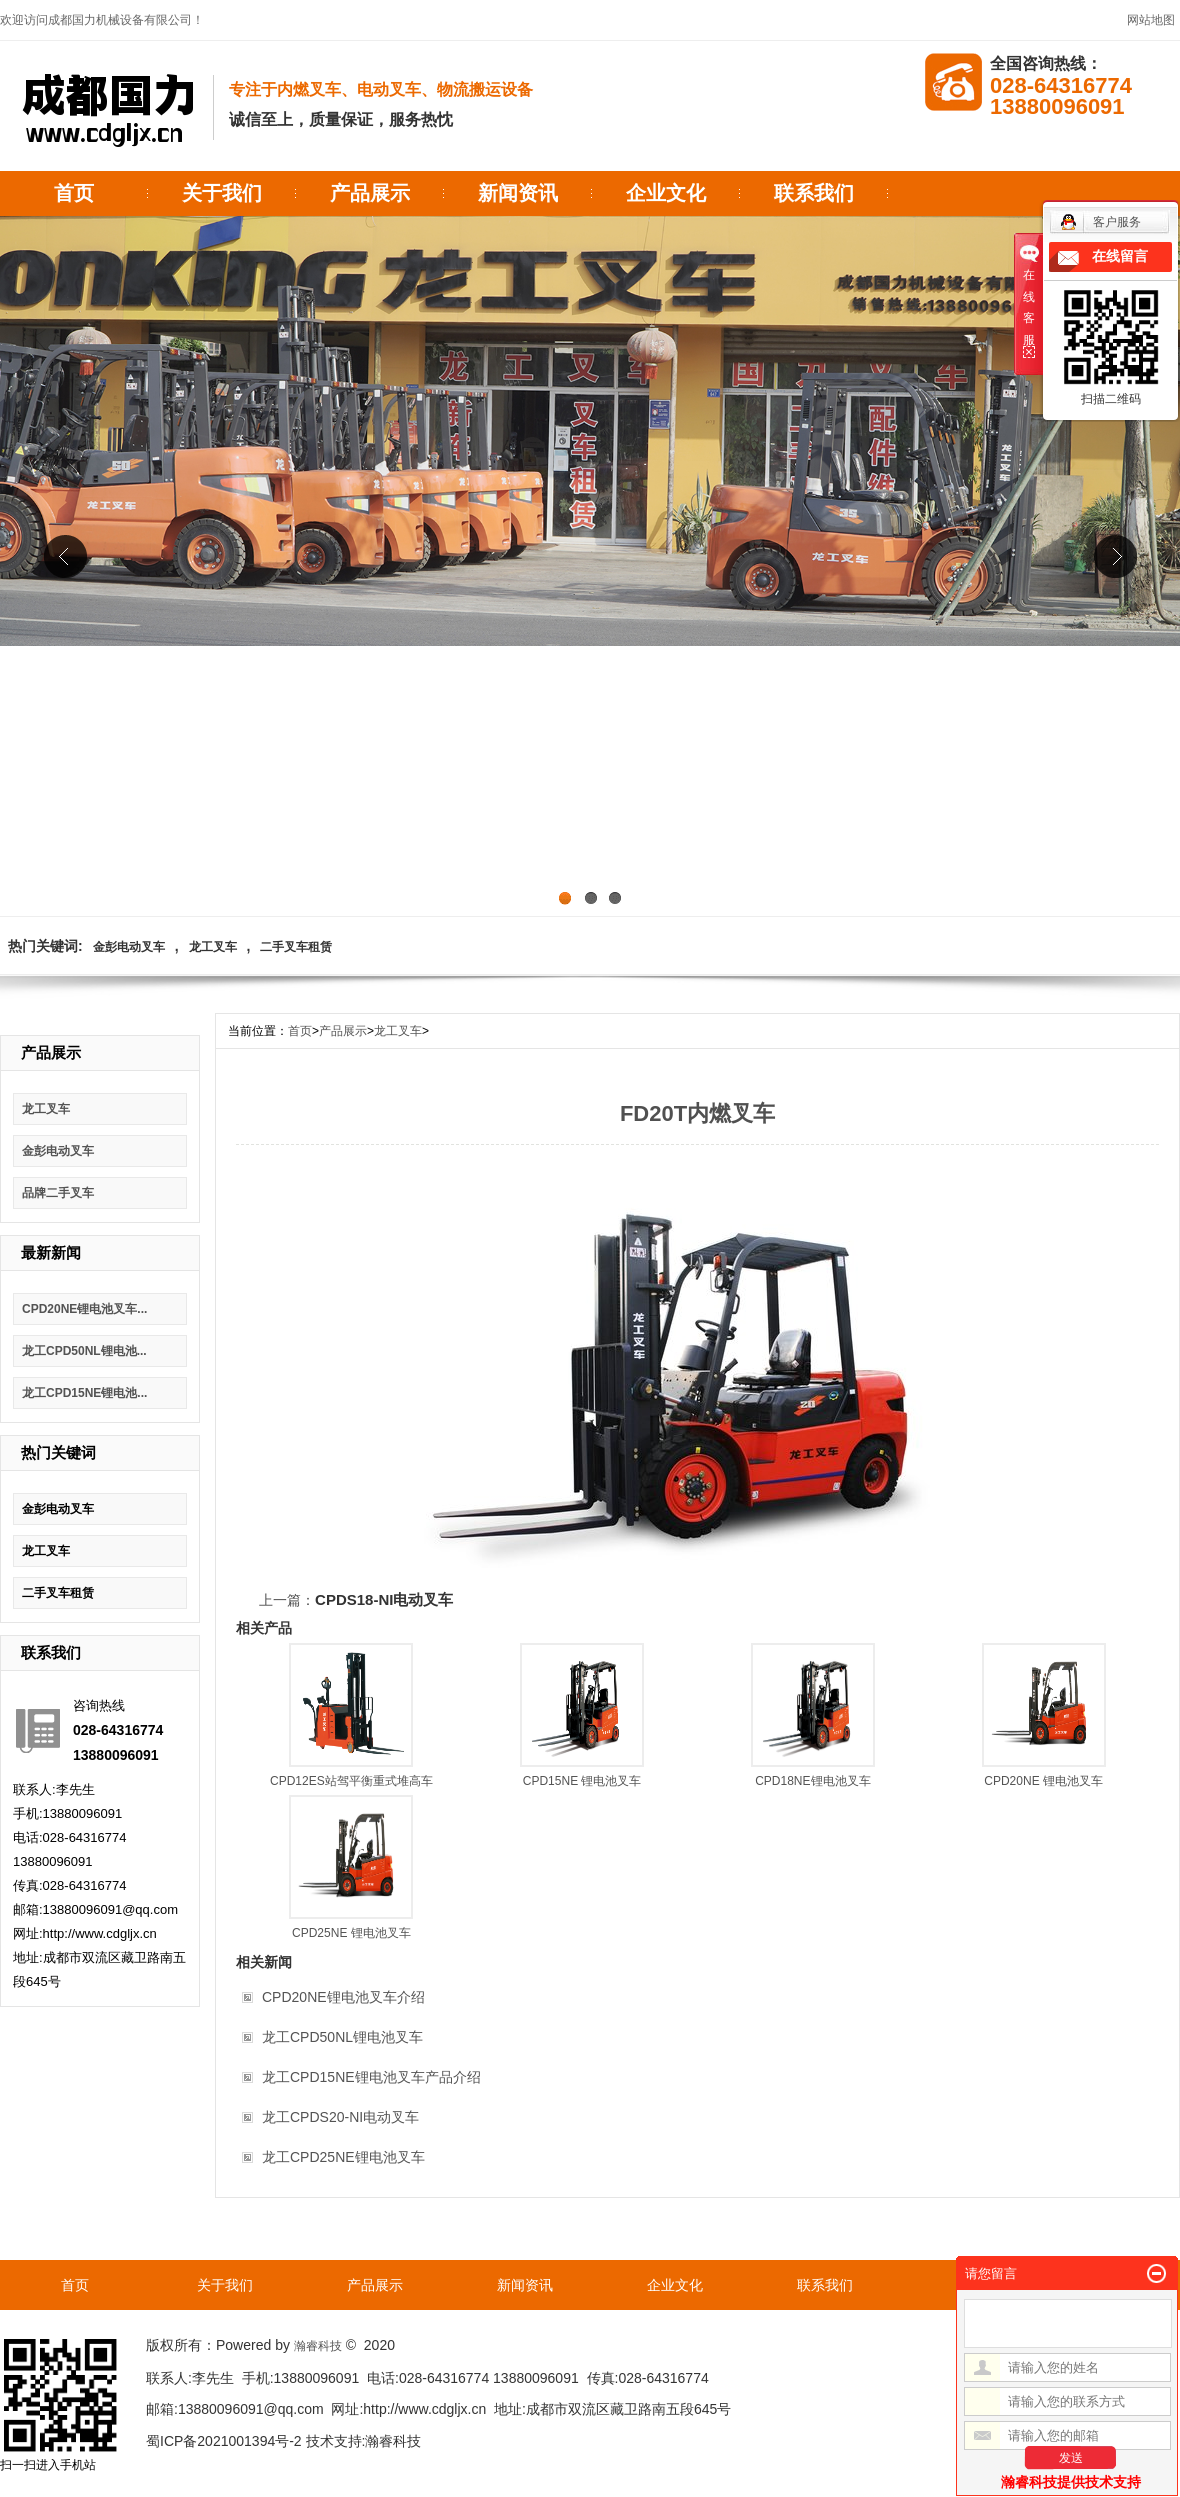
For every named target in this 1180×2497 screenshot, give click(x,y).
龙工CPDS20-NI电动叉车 (340, 2117)
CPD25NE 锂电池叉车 (351, 1933)
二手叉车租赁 (296, 947)
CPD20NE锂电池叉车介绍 (343, 1997)
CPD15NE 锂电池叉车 (582, 1781)
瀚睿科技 (318, 2346)
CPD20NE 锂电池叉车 (1043, 1781)
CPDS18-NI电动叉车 (384, 1599)
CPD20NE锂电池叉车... (84, 1309)
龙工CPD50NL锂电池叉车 (342, 2037)
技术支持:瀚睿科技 (364, 2441)
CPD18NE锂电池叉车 (812, 1781)
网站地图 (1151, 20)
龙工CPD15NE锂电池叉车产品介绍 (371, 2077)
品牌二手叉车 (58, 1193)
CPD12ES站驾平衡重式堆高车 (351, 1781)
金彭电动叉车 (129, 947)
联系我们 (814, 193)
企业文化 (666, 193)
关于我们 (222, 193)
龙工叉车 (213, 947)
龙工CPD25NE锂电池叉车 (343, 2157)
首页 (74, 193)
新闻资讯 (518, 193)
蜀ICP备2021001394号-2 (224, 2441)
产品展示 (370, 193)
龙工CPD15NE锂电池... (84, 1393)
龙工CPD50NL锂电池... (84, 1351)
